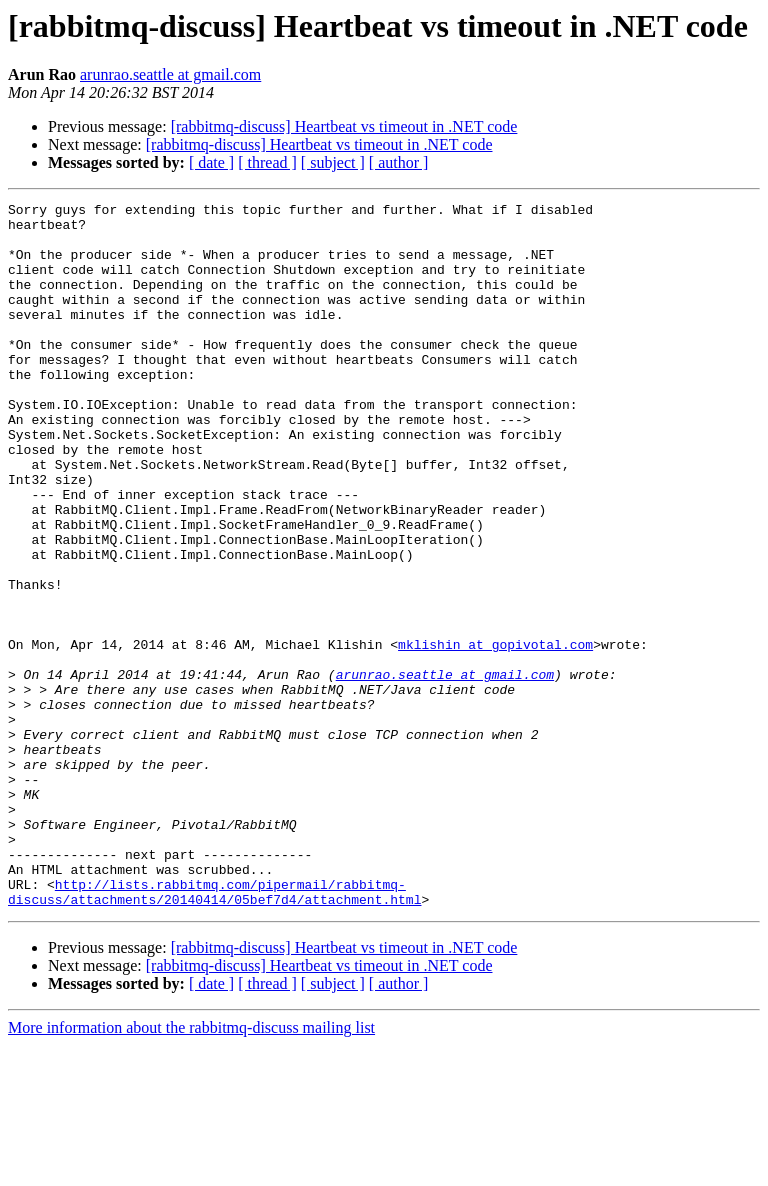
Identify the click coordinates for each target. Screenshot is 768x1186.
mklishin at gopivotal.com (495, 734)
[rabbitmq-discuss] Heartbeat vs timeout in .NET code (344, 126)
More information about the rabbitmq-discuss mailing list (191, 1168)
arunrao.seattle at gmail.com (170, 74)
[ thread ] (267, 162)
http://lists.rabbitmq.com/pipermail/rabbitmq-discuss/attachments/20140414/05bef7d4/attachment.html (214, 1031)
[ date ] (211, 162)
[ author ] (399, 162)
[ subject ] (333, 162)
